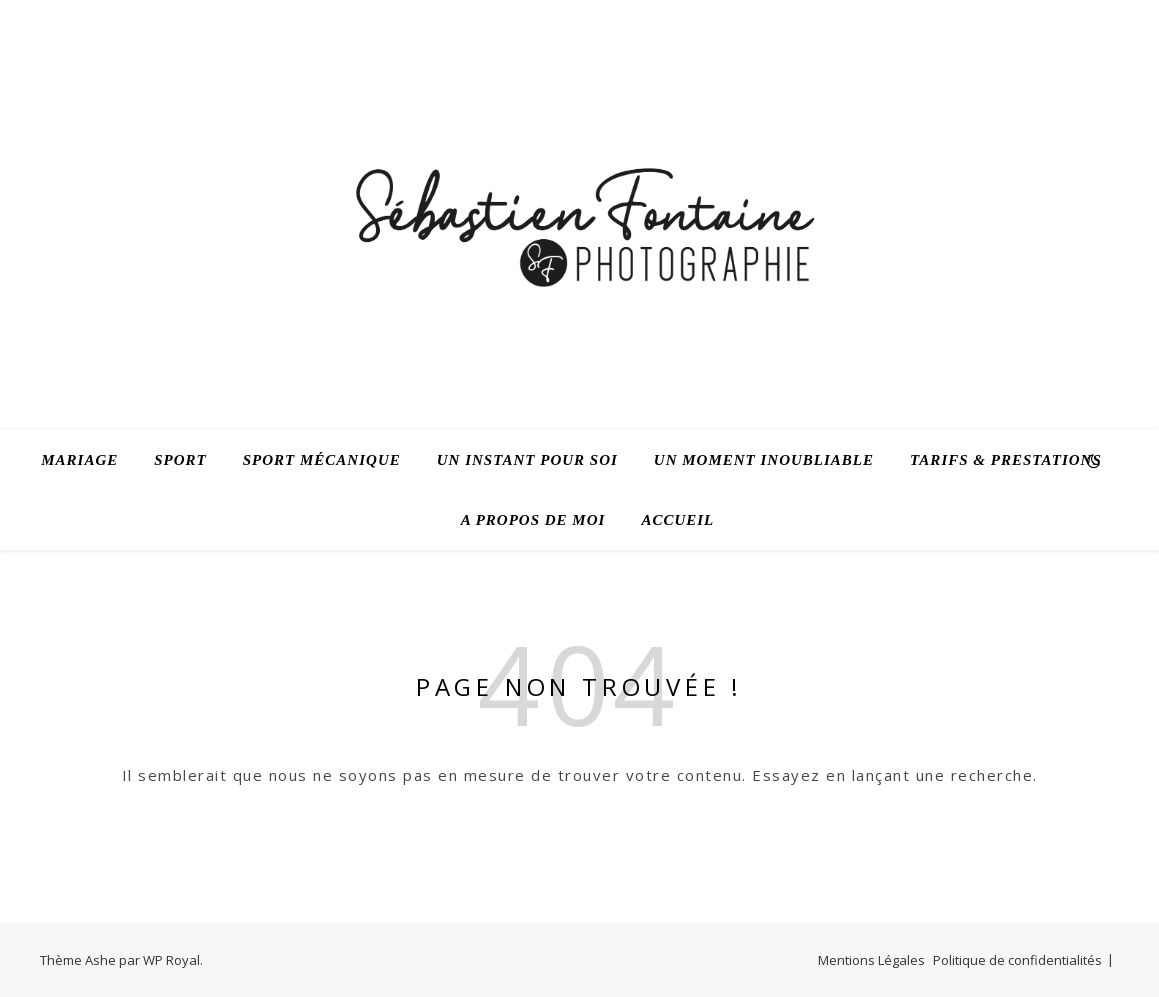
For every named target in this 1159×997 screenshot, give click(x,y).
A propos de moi (533, 520)
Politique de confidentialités (1017, 960)
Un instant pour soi (527, 460)
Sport (180, 460)
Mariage (79, 460)
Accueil (677, 520)
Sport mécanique (322, 460)
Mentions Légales (871, 960)
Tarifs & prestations (1006, 460)
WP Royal (171, 960)
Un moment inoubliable (764, 460)
